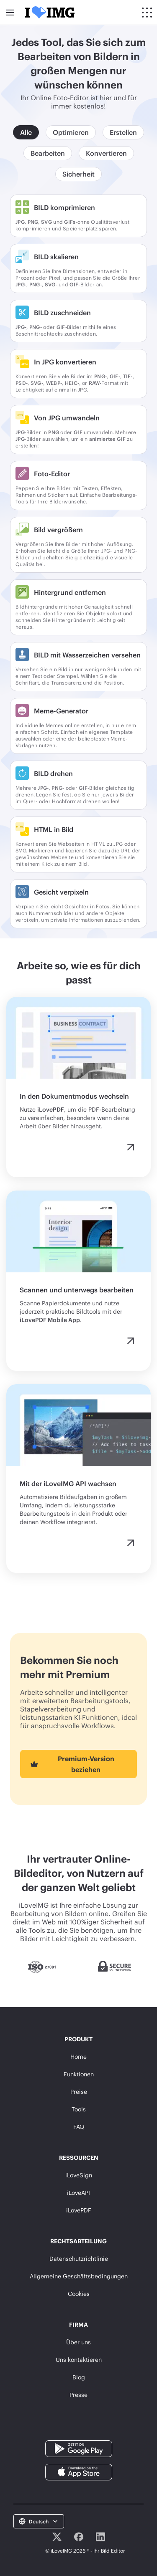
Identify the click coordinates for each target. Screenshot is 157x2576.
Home (78, 2056)
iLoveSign (78, 2175)
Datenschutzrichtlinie (78, 2258)
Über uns (78, 2342)
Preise (78, 2091)
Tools (79, 2109)
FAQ (78, 2126)
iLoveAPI (78, 2192)
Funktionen (79, 2074)
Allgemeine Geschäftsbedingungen (79, 2276)
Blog (78, 2377)
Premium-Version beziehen (71, 1763)
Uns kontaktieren (79, 2359)
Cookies (79, 2293)
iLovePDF (78, 2210)
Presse (78, 2394)
